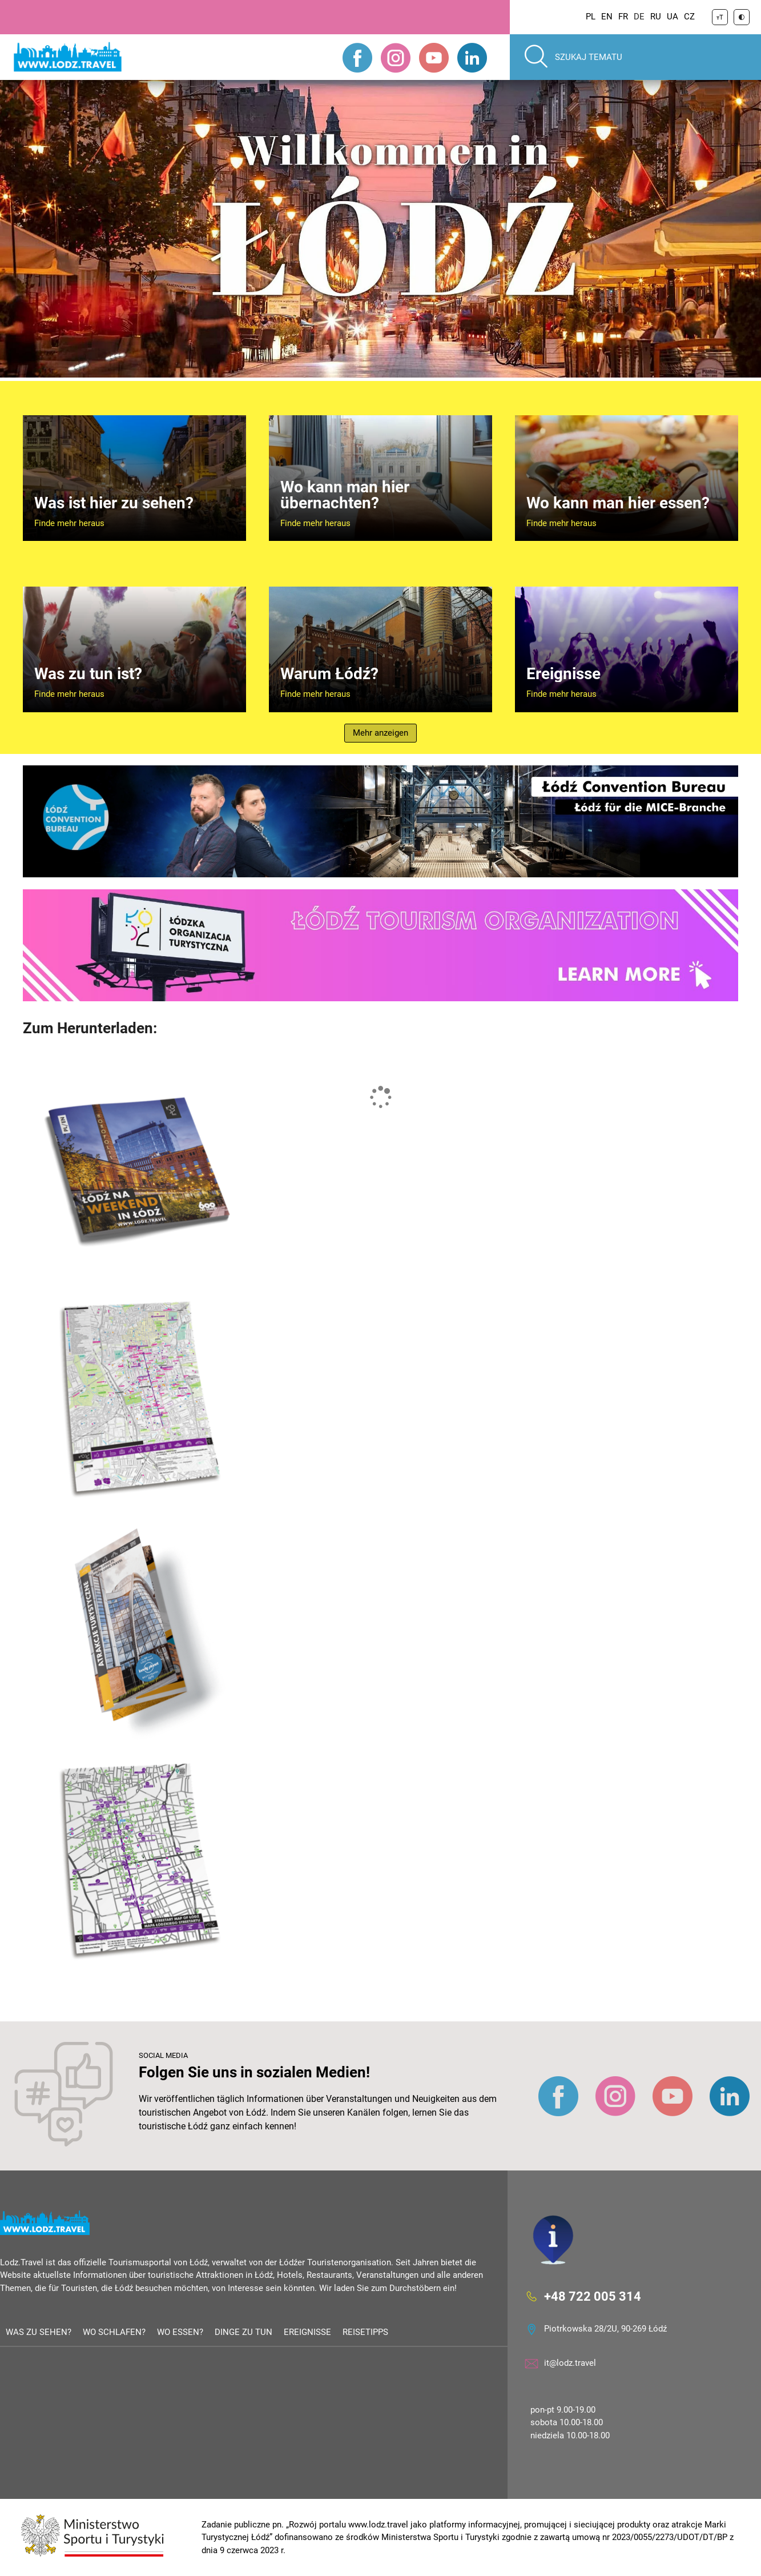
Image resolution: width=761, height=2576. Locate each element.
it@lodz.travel (570, 2363)
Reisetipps (365, 2332)
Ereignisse (307, 2332)
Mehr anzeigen (380, 733)
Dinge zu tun (243, 2332)
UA (672, 16)
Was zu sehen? (38, 2332)
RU (655, 16)
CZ (689, 16)
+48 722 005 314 (592, 2296)
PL (590, 16)
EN (607, 16)
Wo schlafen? (114, 2332)
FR (623, 16)
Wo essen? (180, 2332)
